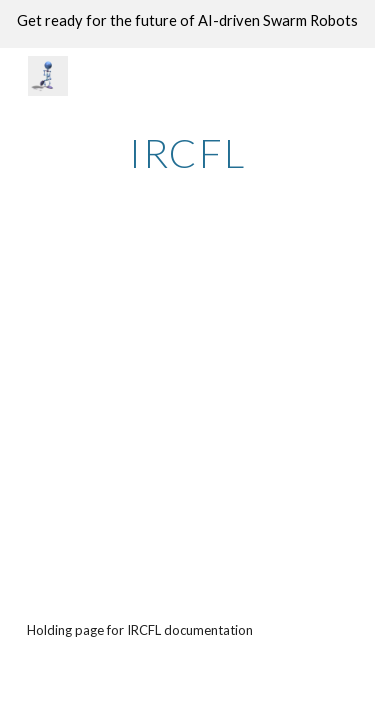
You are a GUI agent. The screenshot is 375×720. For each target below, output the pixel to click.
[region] (187, 24)
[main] (188, 153)
